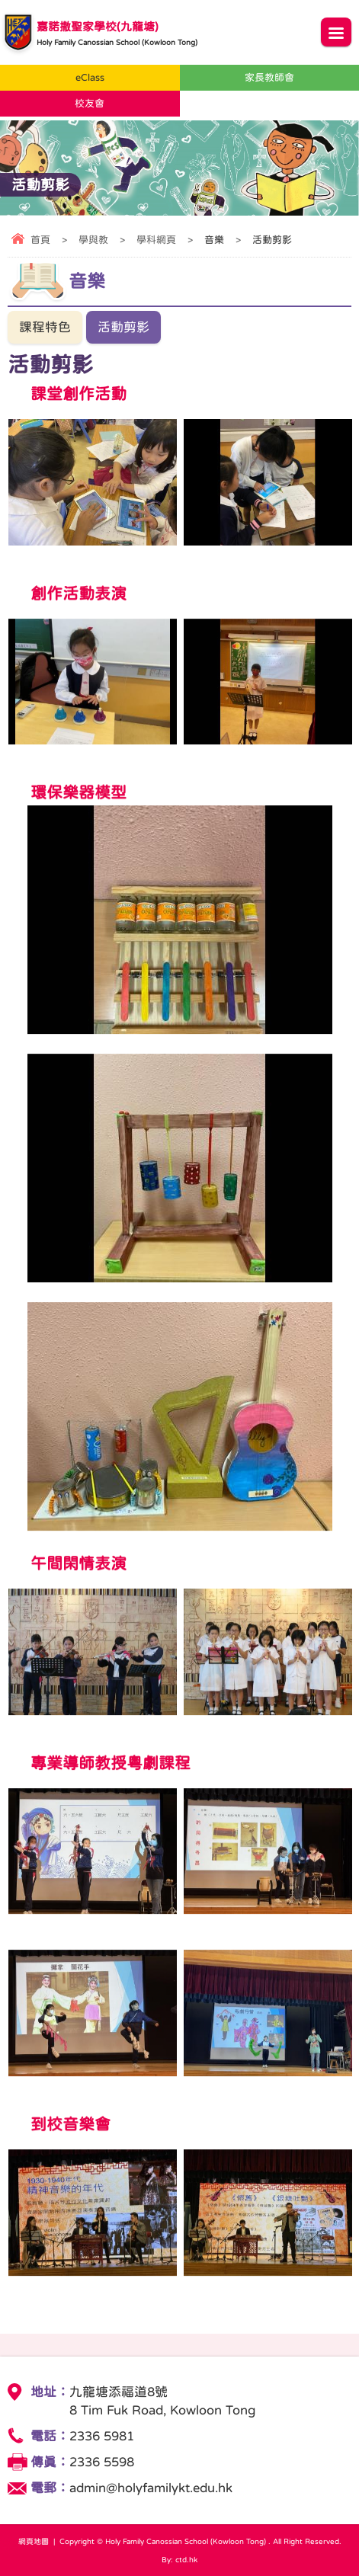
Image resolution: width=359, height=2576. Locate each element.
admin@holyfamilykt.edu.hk (150, 2488)
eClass (89, 77)
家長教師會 (269, 77)
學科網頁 (156, 240)
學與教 (93, 240)
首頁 (40, 240)
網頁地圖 (33, 2541)
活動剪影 (123, 327)
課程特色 (45, 327)
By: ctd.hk (179, 2559)
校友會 (89, 103)
